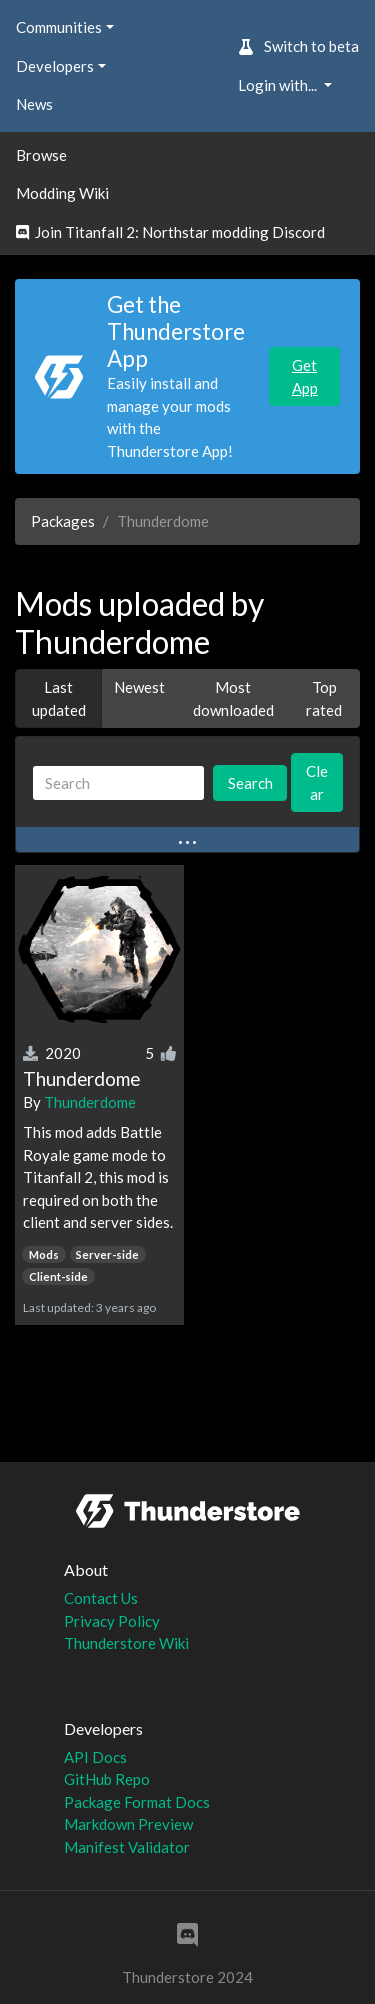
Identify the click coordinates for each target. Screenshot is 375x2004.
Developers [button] (55, 66)
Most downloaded (233, 698)
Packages (63, 521)
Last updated (59, 698)
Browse (41, 155)
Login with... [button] (279, 85)
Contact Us (101, 1598)
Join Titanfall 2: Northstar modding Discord (170, 232)
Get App (305, 376)
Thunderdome (90, 1102)
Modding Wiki (62, 193)
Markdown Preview (128, 1824)
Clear (317, 782)
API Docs (95, 1757)
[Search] (118, 783)
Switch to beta (298, 46)
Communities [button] (59, 27)
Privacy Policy (112, 1621)
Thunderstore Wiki (126, 1643)
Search (250, 783)
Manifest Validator (127, 1847)
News (34, 104)
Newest (139, 687)
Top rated (324, 698)
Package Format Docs (137, 1802)
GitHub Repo (107, 1779)
